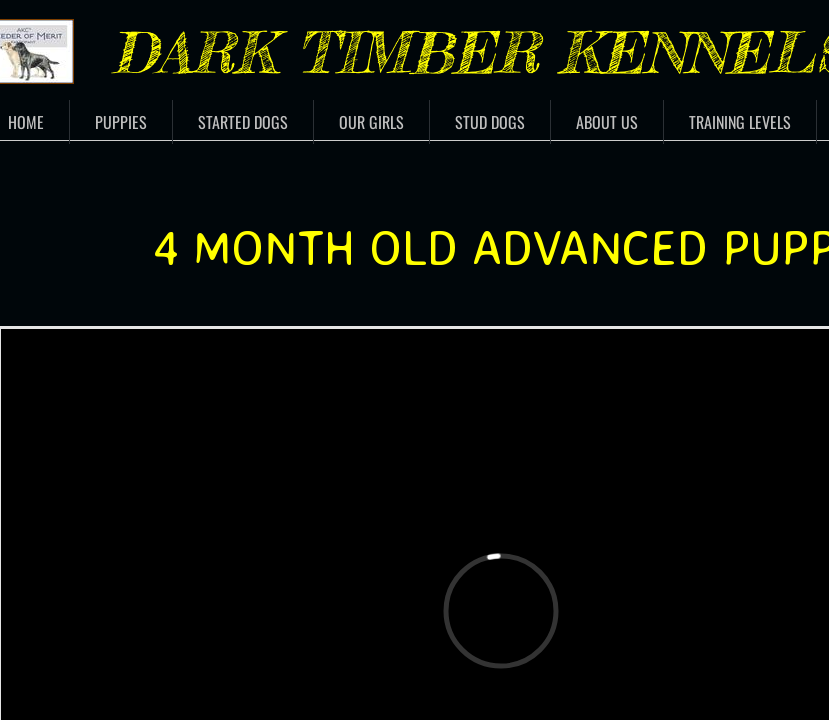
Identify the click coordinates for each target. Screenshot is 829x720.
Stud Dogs (490, 122)
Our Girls (371, 122)
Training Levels (740, 122)
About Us (607, 122)
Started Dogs (243, 122)
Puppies (121, 122)
